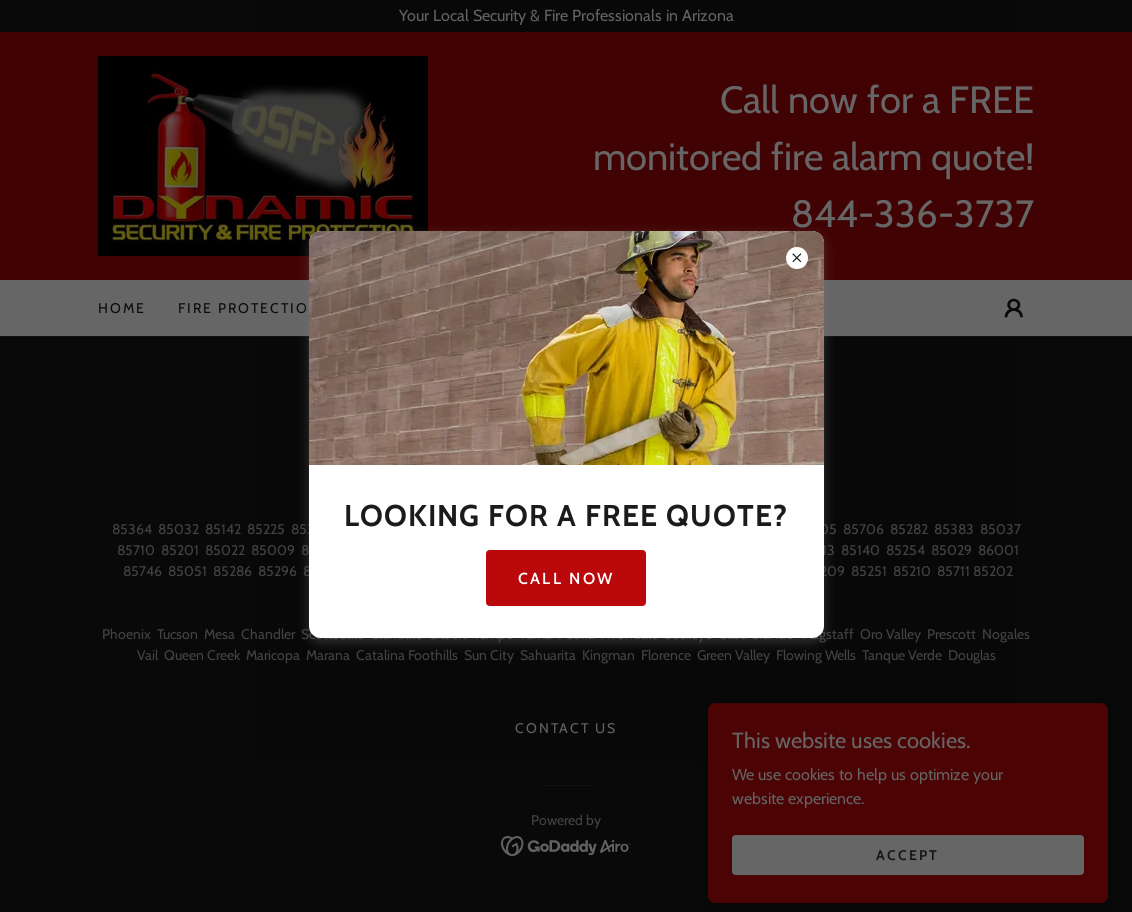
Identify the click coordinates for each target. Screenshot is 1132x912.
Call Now (566, 578)
